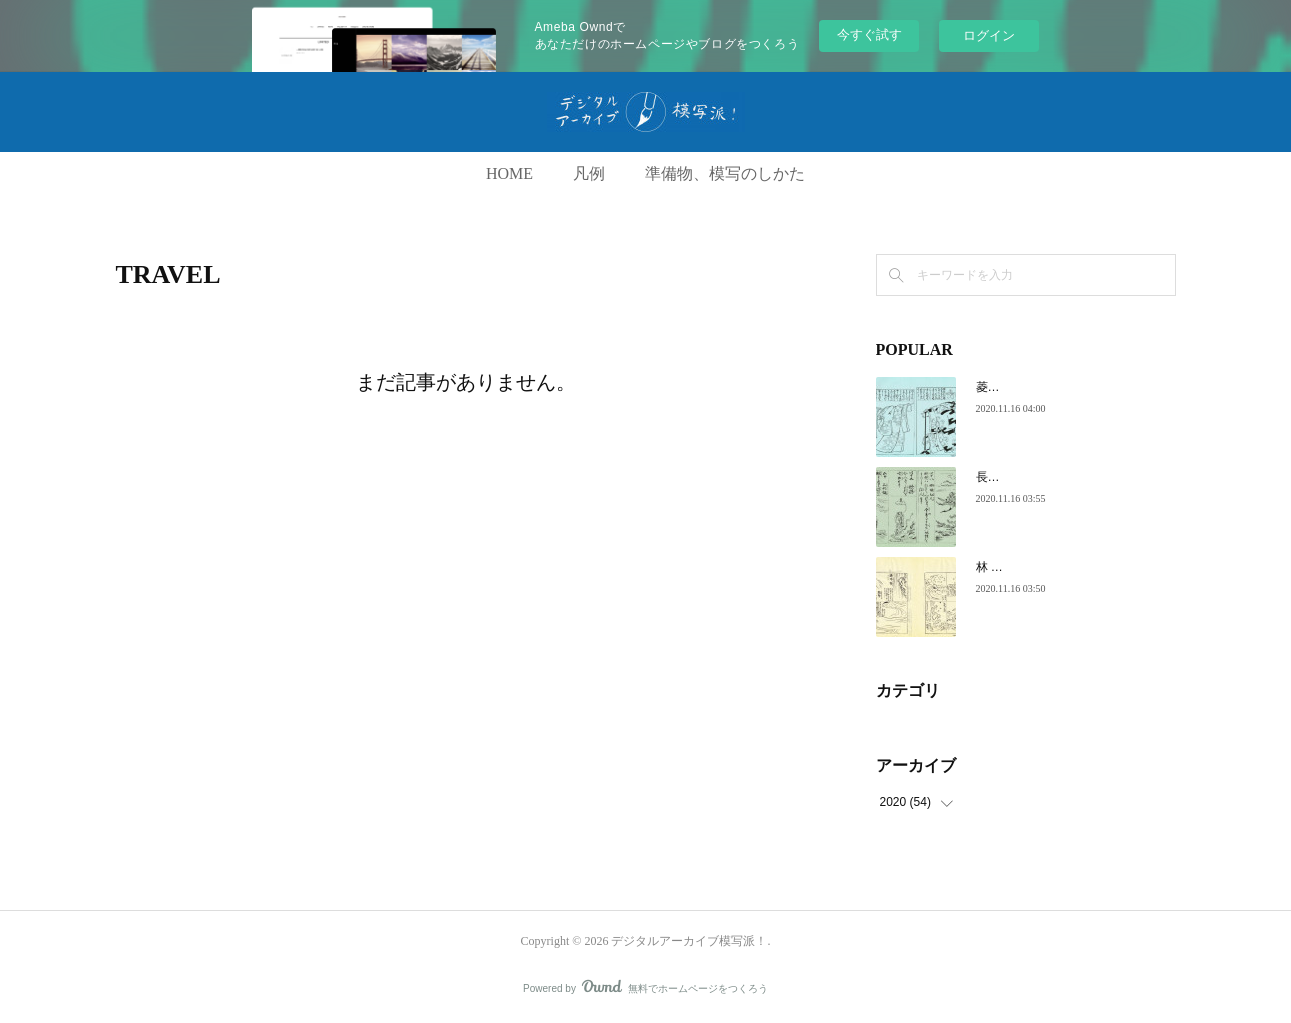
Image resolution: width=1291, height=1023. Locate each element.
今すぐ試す (869, 34)
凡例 (589, 173)
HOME (509, 173)
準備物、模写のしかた (725, 173)
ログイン (989, 35)
